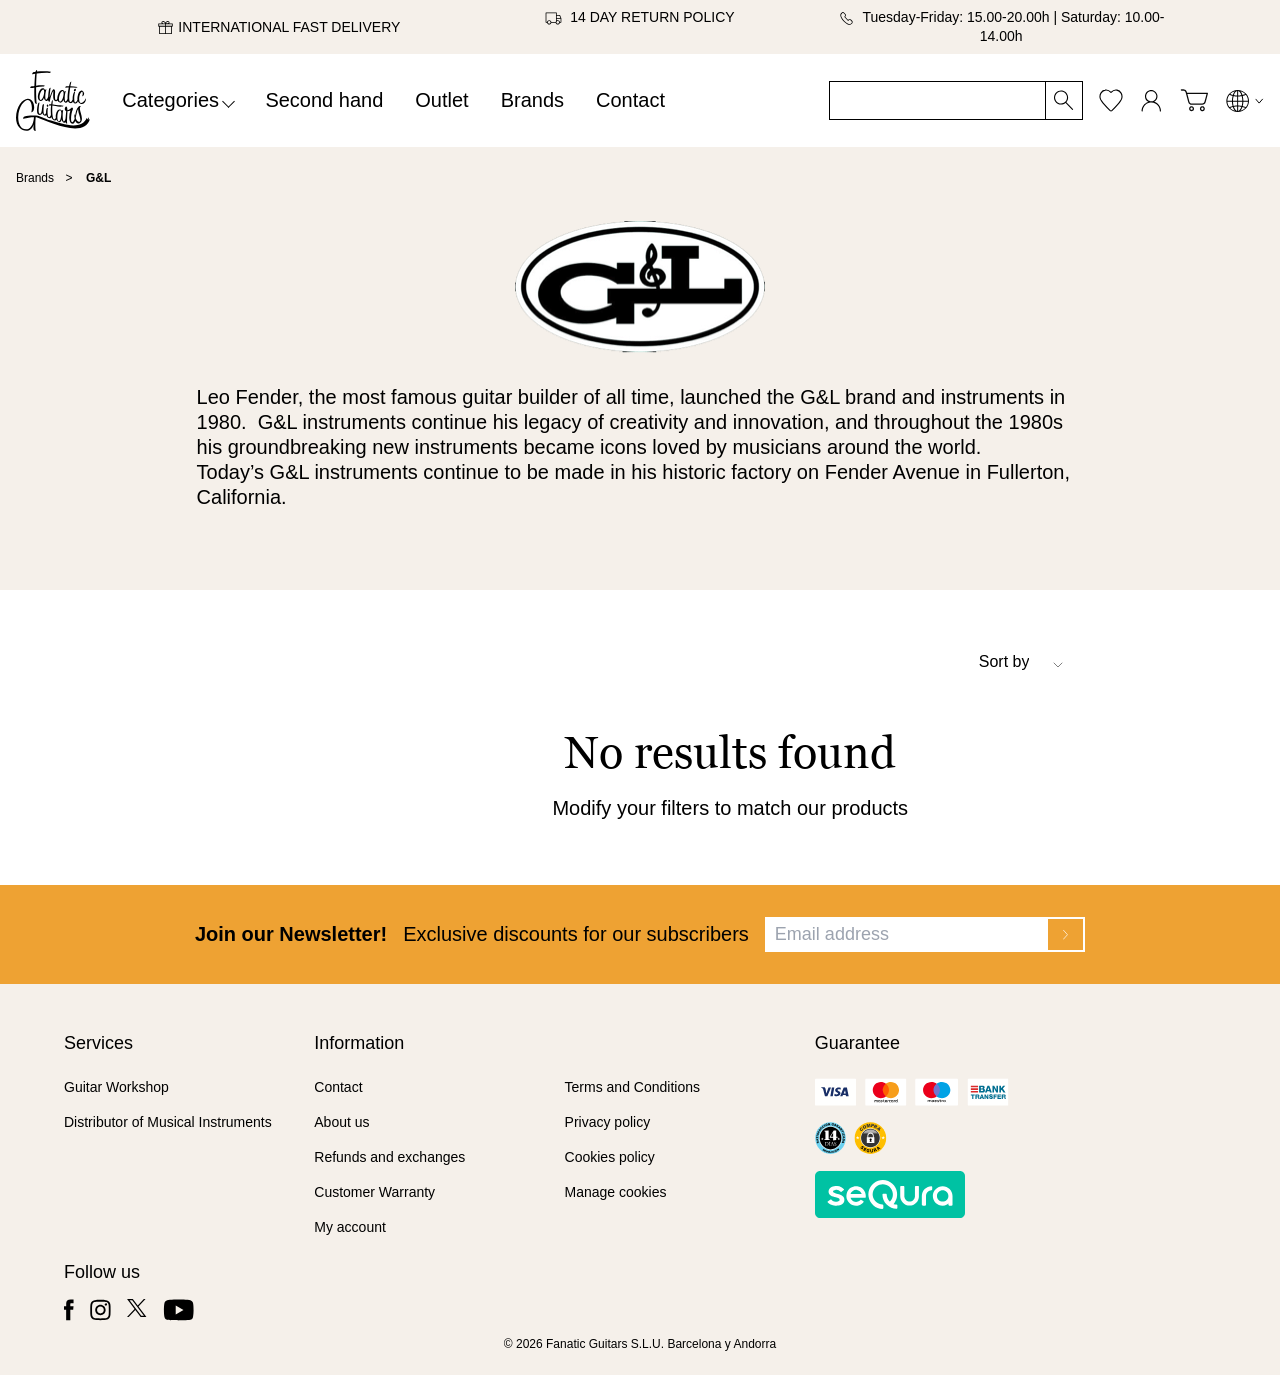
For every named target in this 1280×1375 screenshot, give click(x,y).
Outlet (441, 100)
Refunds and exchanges (389, 1157)
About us (341, 1122)
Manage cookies (616, 1192)
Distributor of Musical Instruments (168, 1122)
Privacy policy (608, 1122)
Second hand (324, 100)
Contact (630, 100)
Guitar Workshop (116, 1087)
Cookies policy (610, 1157)
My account (350, 1227)
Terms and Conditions (632, 1087)
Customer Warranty (374, 1192)
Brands (532, 100)
